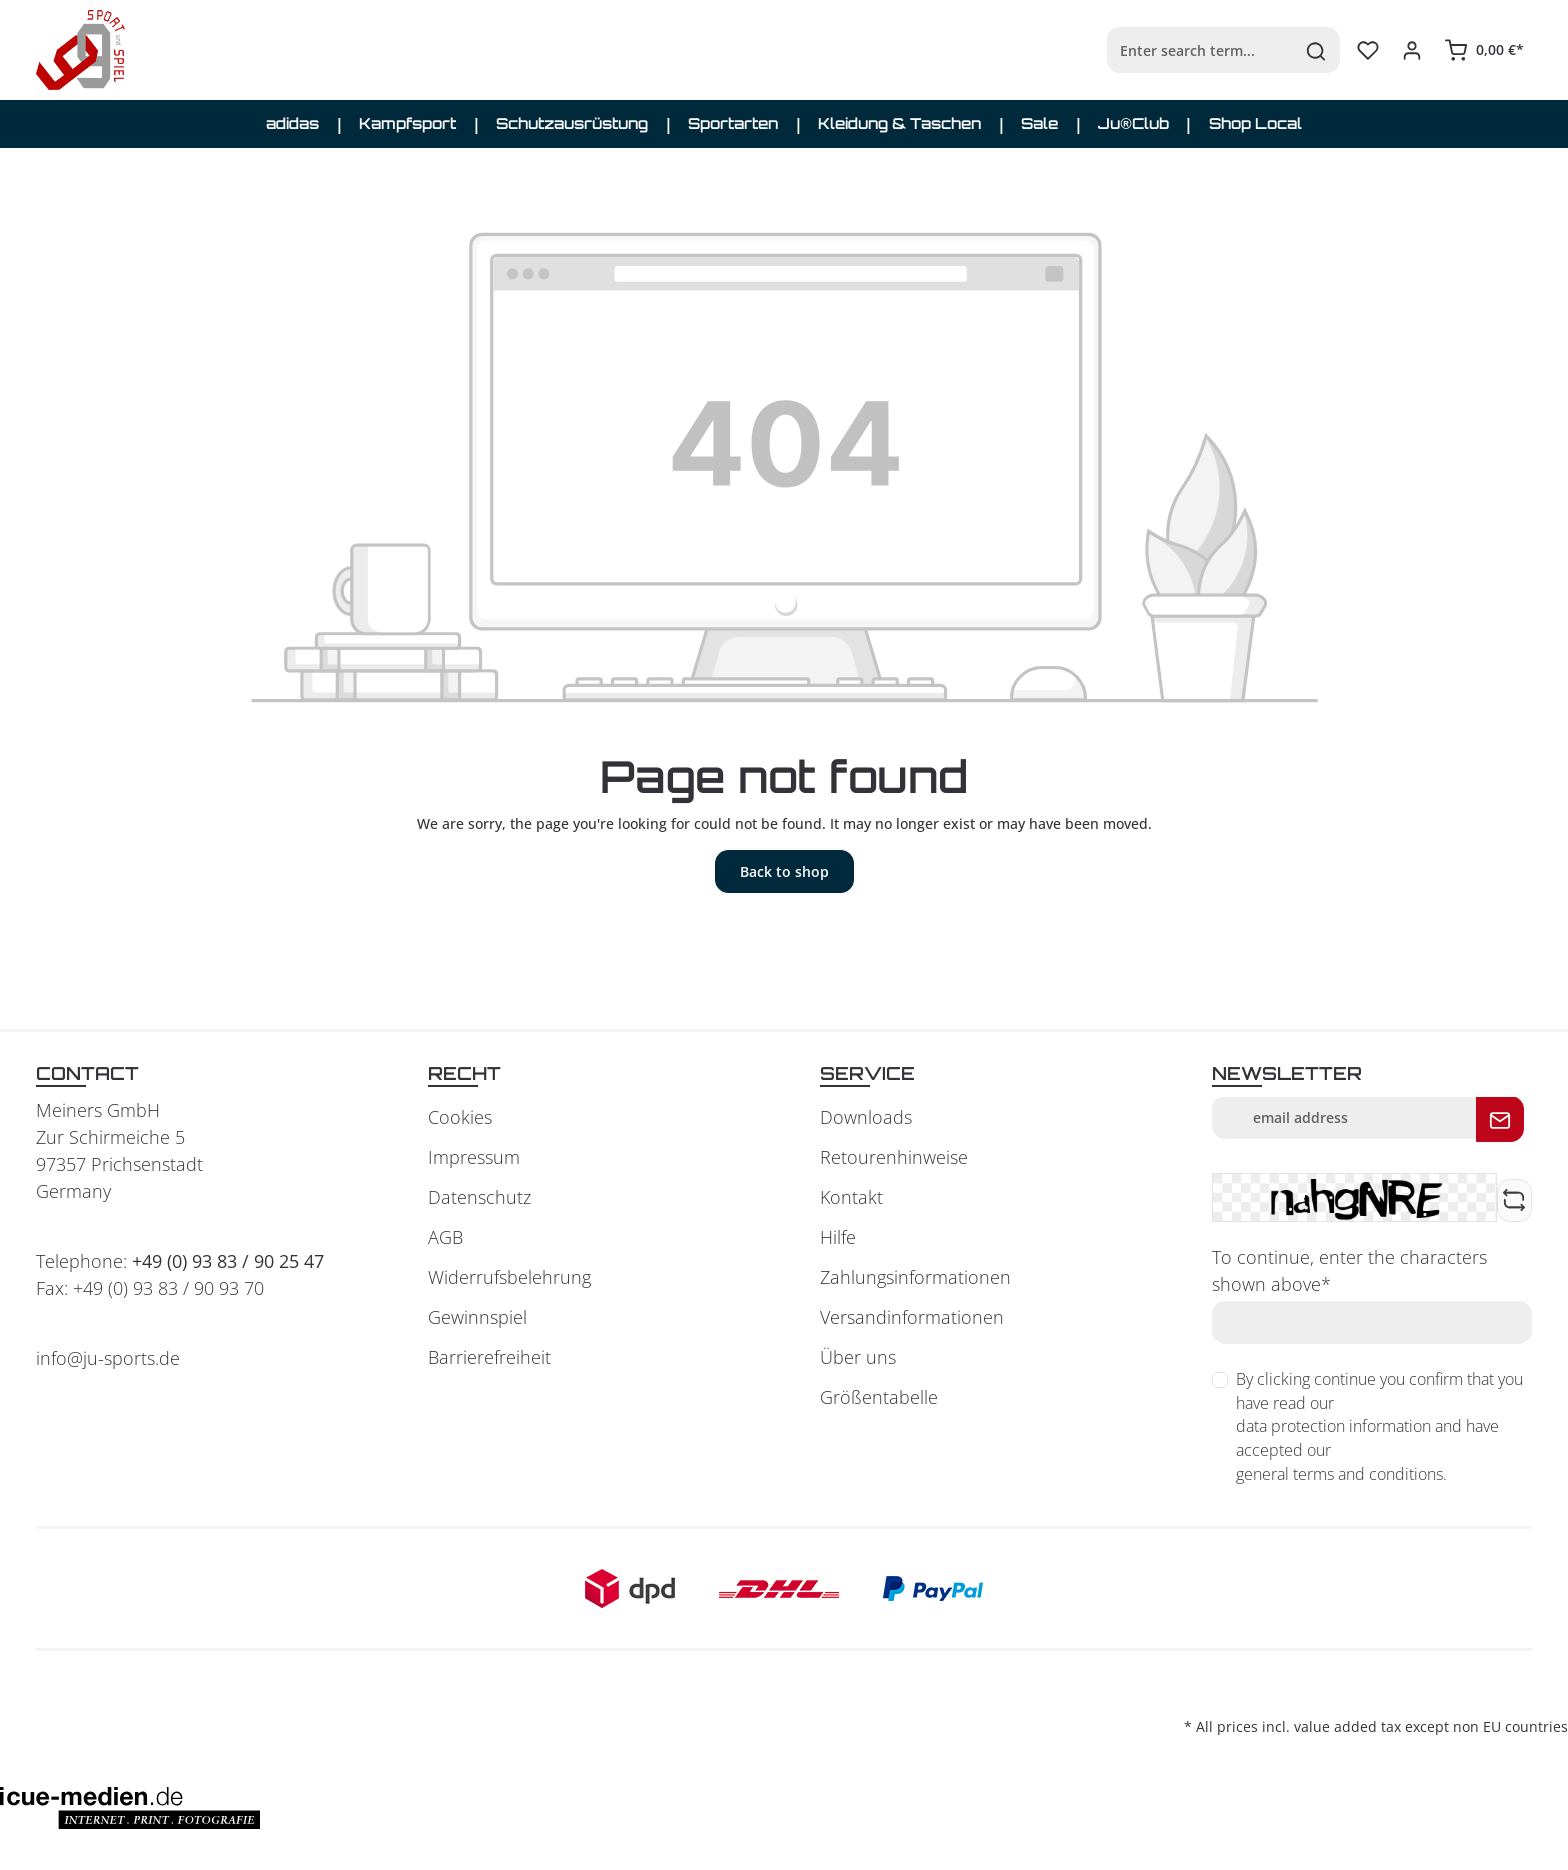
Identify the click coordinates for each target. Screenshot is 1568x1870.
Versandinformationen (912, 1317)
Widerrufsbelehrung (509, 1277)
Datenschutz (479, 1197)
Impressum (474, 1157)
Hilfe (838, 1237)
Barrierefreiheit (489, 1357)
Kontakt (851, 1197)
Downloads (866, 1117)
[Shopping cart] (1484, 50)
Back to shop (784, 871)
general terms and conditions (1339, 1474)
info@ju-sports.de (108, 1358)
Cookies (460, 1117)
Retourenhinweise (894, 1157)
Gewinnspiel (477, 1317)
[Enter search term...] (1200, 49)
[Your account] (1412, 50)
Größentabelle (879, 1397)
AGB (445, 1237)
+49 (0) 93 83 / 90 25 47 (228, 1261)
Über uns (858, 1357)
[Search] (1316, 49)
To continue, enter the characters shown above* (1349, 1270)
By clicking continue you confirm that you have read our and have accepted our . (1379, 1427)
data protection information (1333, 1426)
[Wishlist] (1368, 50)
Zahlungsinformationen (915, 1277)
